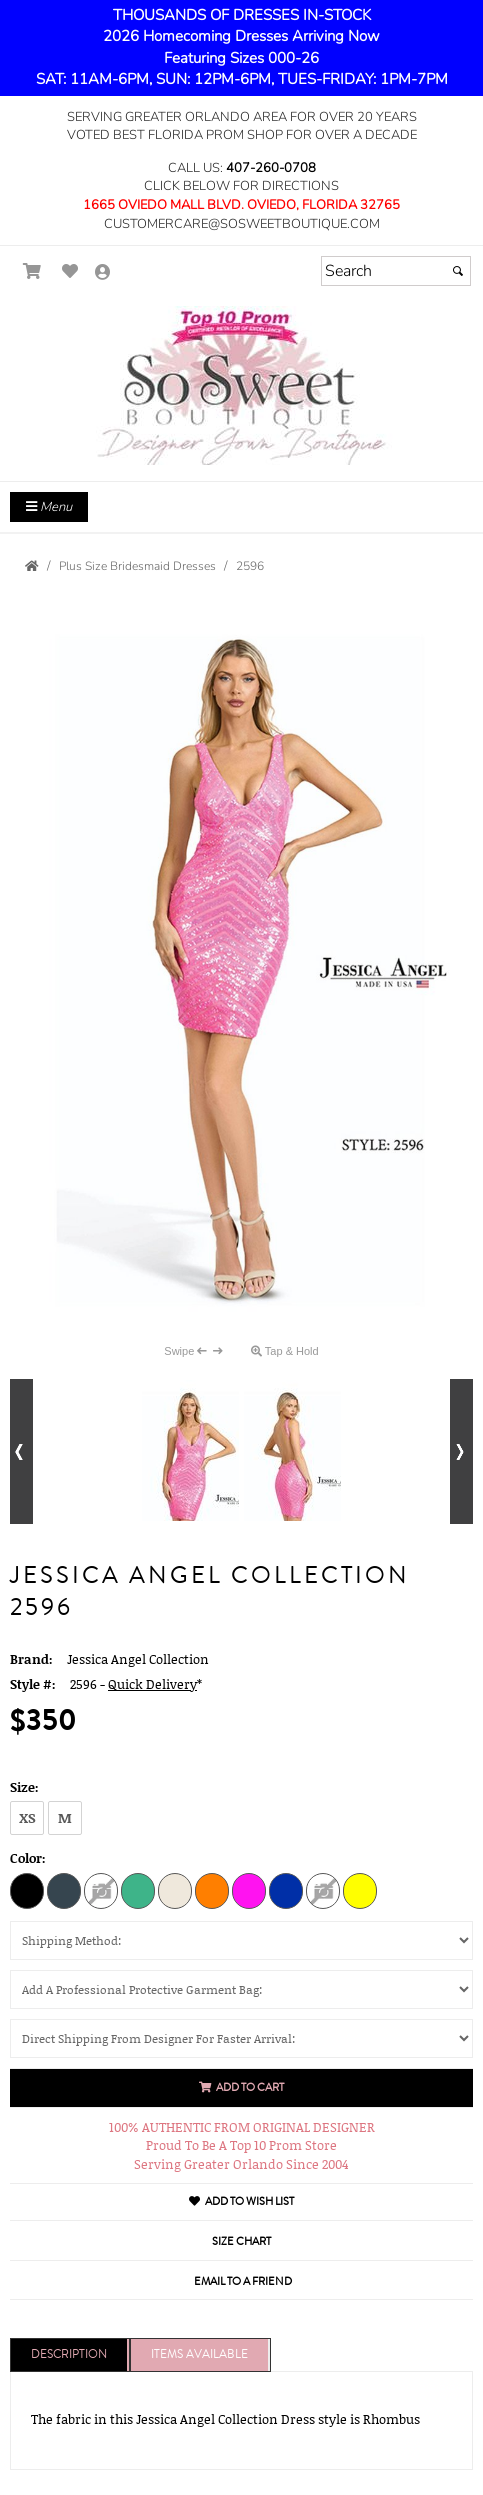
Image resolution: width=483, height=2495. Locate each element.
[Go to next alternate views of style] (461, 1451)
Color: (28, 1858)
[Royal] (286, 1890)
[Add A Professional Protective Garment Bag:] (241, 1989)
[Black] (27, 1890)
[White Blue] (323, 1890)
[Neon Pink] (249, 1890)
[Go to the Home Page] (32, 566)
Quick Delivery (152, 1684)
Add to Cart (241, 2087)
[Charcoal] (64, 1890)
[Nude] (175, 1890)
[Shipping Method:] (241, 1940)
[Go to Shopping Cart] (32, 271)
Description (69, 2354)
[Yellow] (360, 1890)
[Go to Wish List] (70, 271)
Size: (24, 1787)
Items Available (199, 2354)
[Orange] (212, 1890)
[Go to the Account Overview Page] (103, 273)
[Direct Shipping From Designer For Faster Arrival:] (241, 2038)
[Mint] (138, 1890)
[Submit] (458, 271)
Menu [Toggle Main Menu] (49, 507)
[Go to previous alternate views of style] (21, 1451)
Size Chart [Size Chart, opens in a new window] (241, 2241)
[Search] (396, 271)
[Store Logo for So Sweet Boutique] (241, 385)
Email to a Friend (243, 2281)
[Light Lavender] (101, 1890)
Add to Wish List (241, 2201)
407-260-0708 (271, 168)
